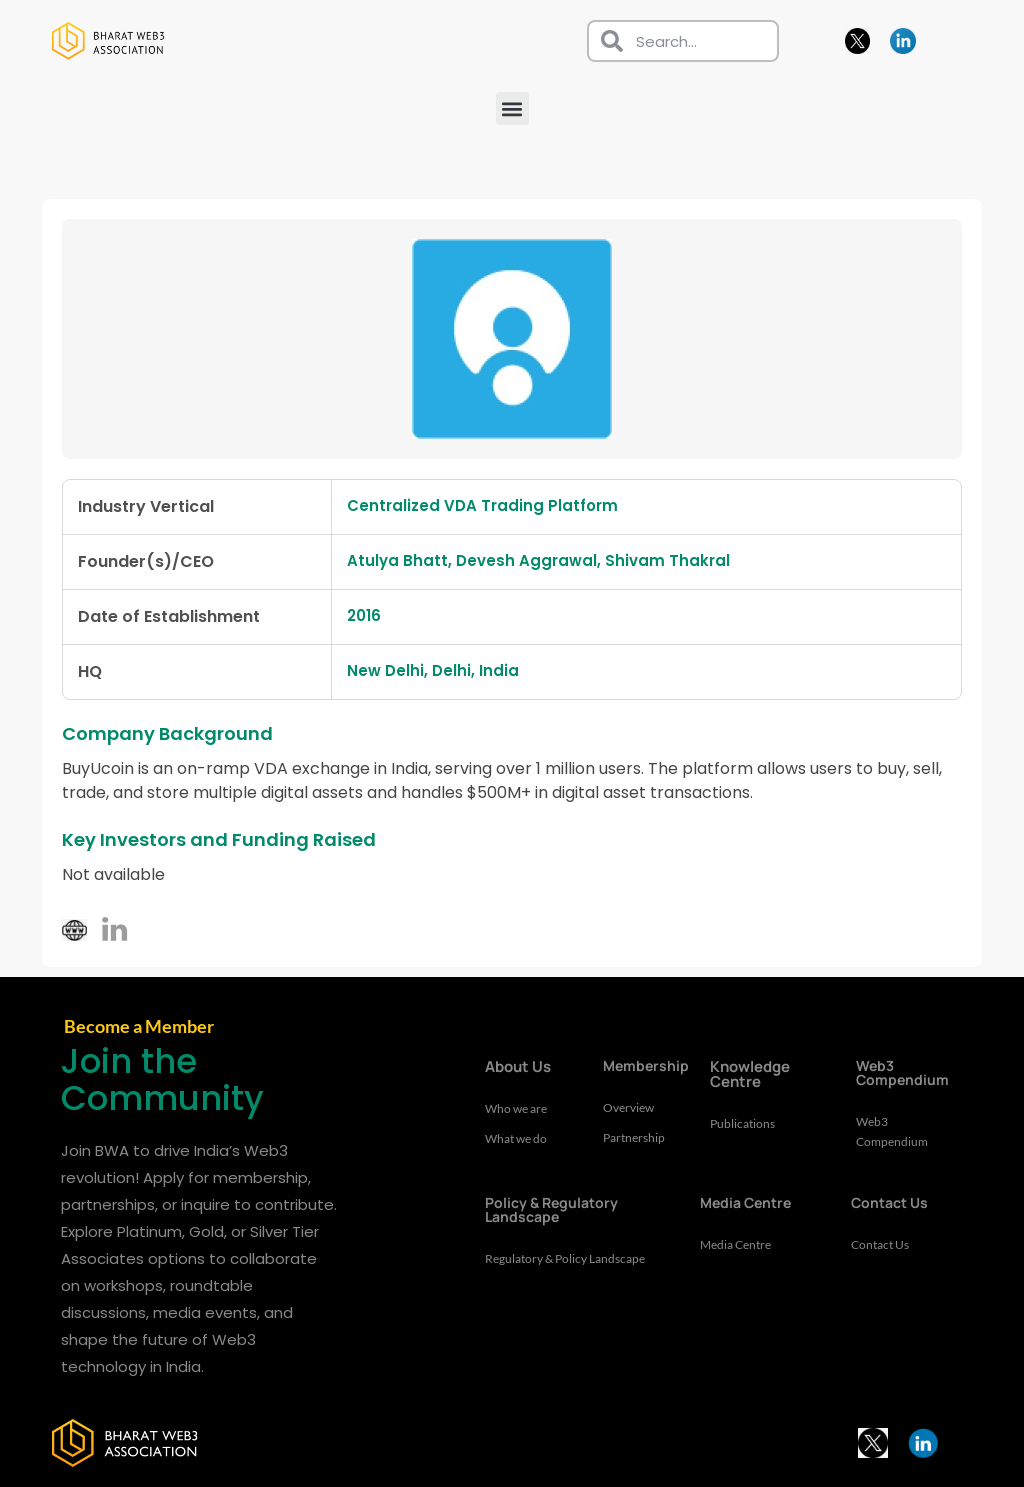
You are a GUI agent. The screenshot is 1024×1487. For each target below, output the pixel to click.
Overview (631, 1108)
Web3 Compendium (894, 1132)
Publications (744, 1124)
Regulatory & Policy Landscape (541, 1269)
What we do (519, 1139)
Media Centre (739, 1245)
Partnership (636, 1138)
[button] (512, 108)
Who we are (519, 1109)
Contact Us (883, 1245)
